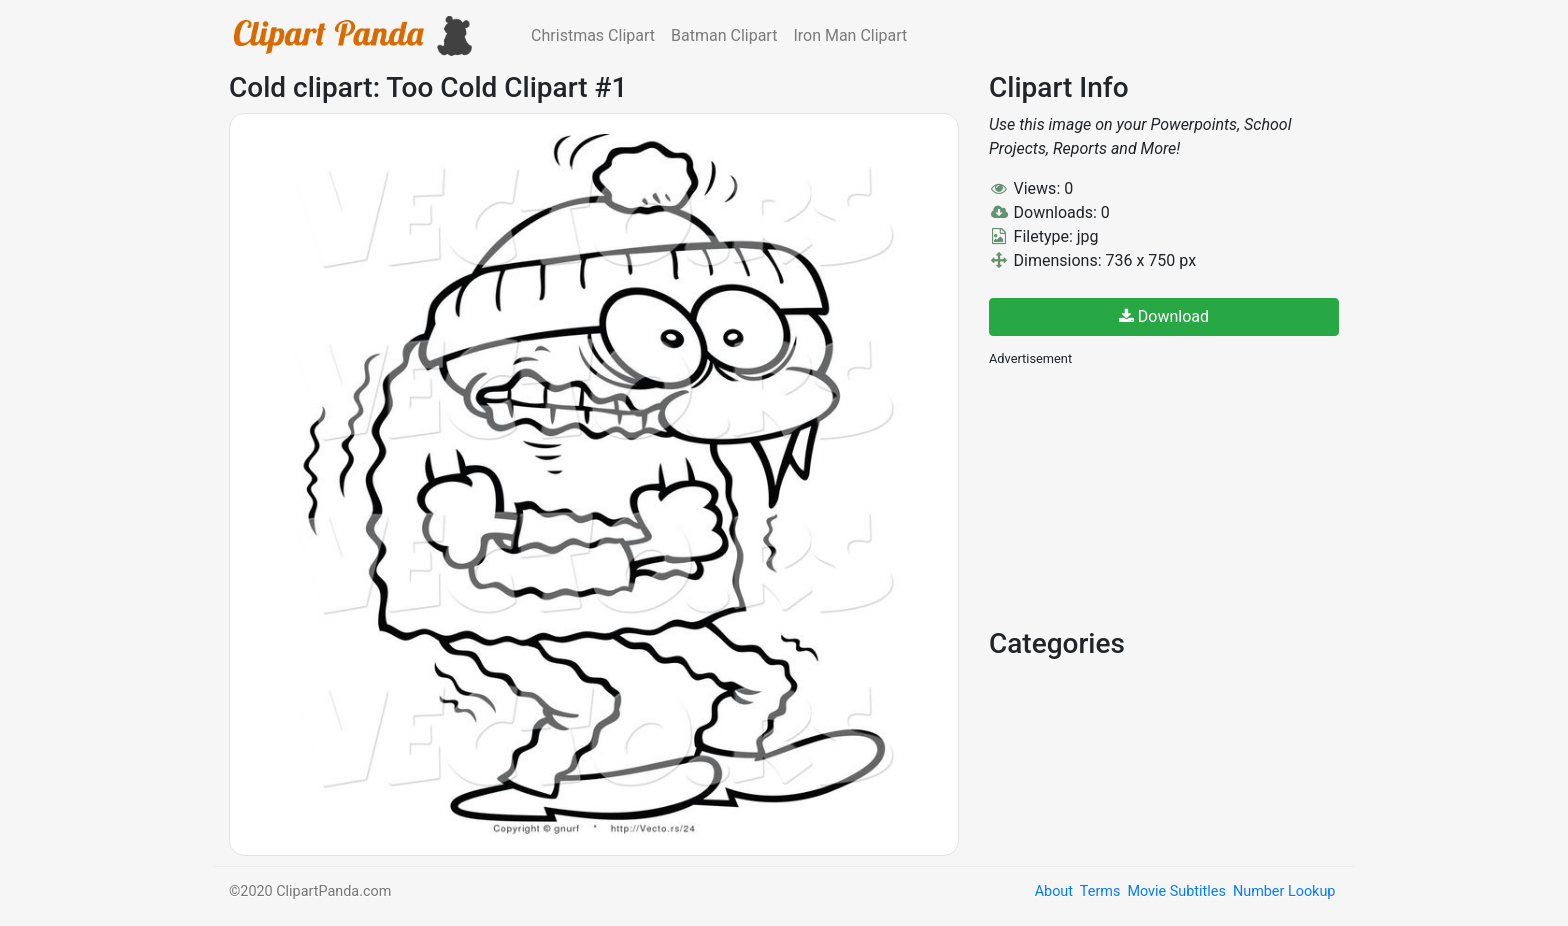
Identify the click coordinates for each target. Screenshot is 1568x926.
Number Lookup (1284, 891)
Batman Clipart (724, 35)
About (1054, 891)
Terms (1100, 891)
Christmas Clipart (593, 35)
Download (1164, 316)
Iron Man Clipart (850, 35)
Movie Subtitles (1176, 891)
